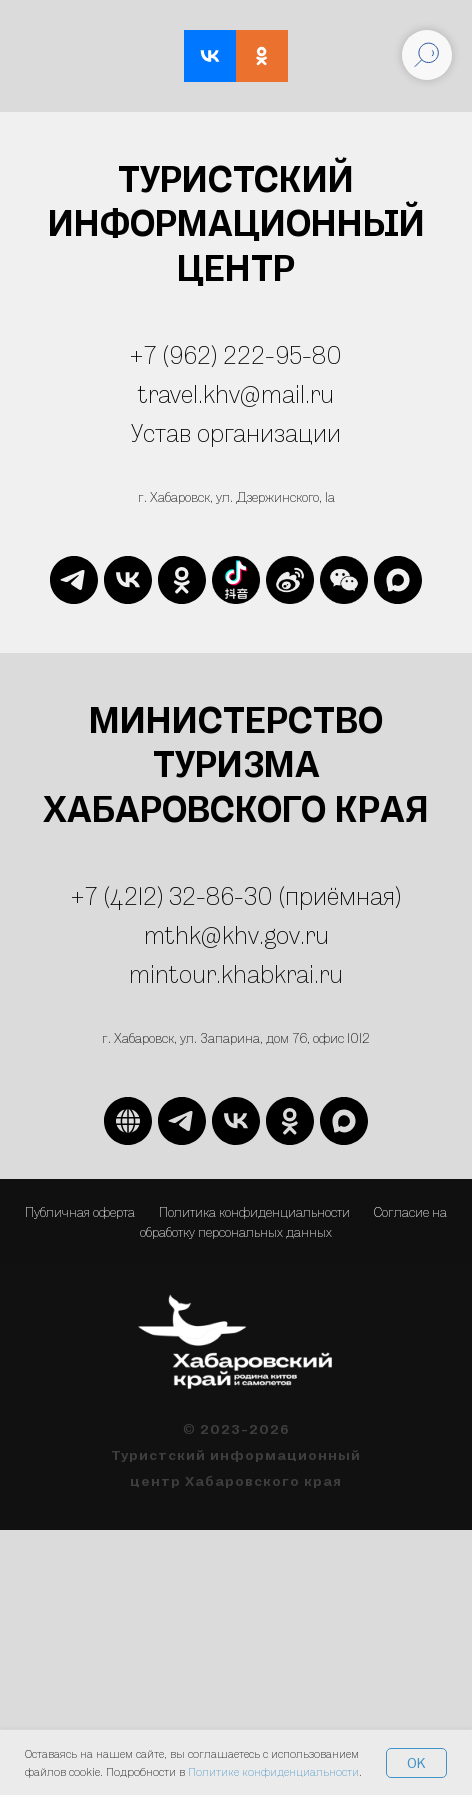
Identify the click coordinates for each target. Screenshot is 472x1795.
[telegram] (74, 580)
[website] (236, 580)
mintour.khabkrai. (224, 973)
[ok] (182, 580)
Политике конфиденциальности (273, 1771)
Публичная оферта (80, 1211)
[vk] (128, 580)
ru (331, 973)
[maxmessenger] (398, 580)
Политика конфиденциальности (254, 1211)
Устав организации (236, 432)
